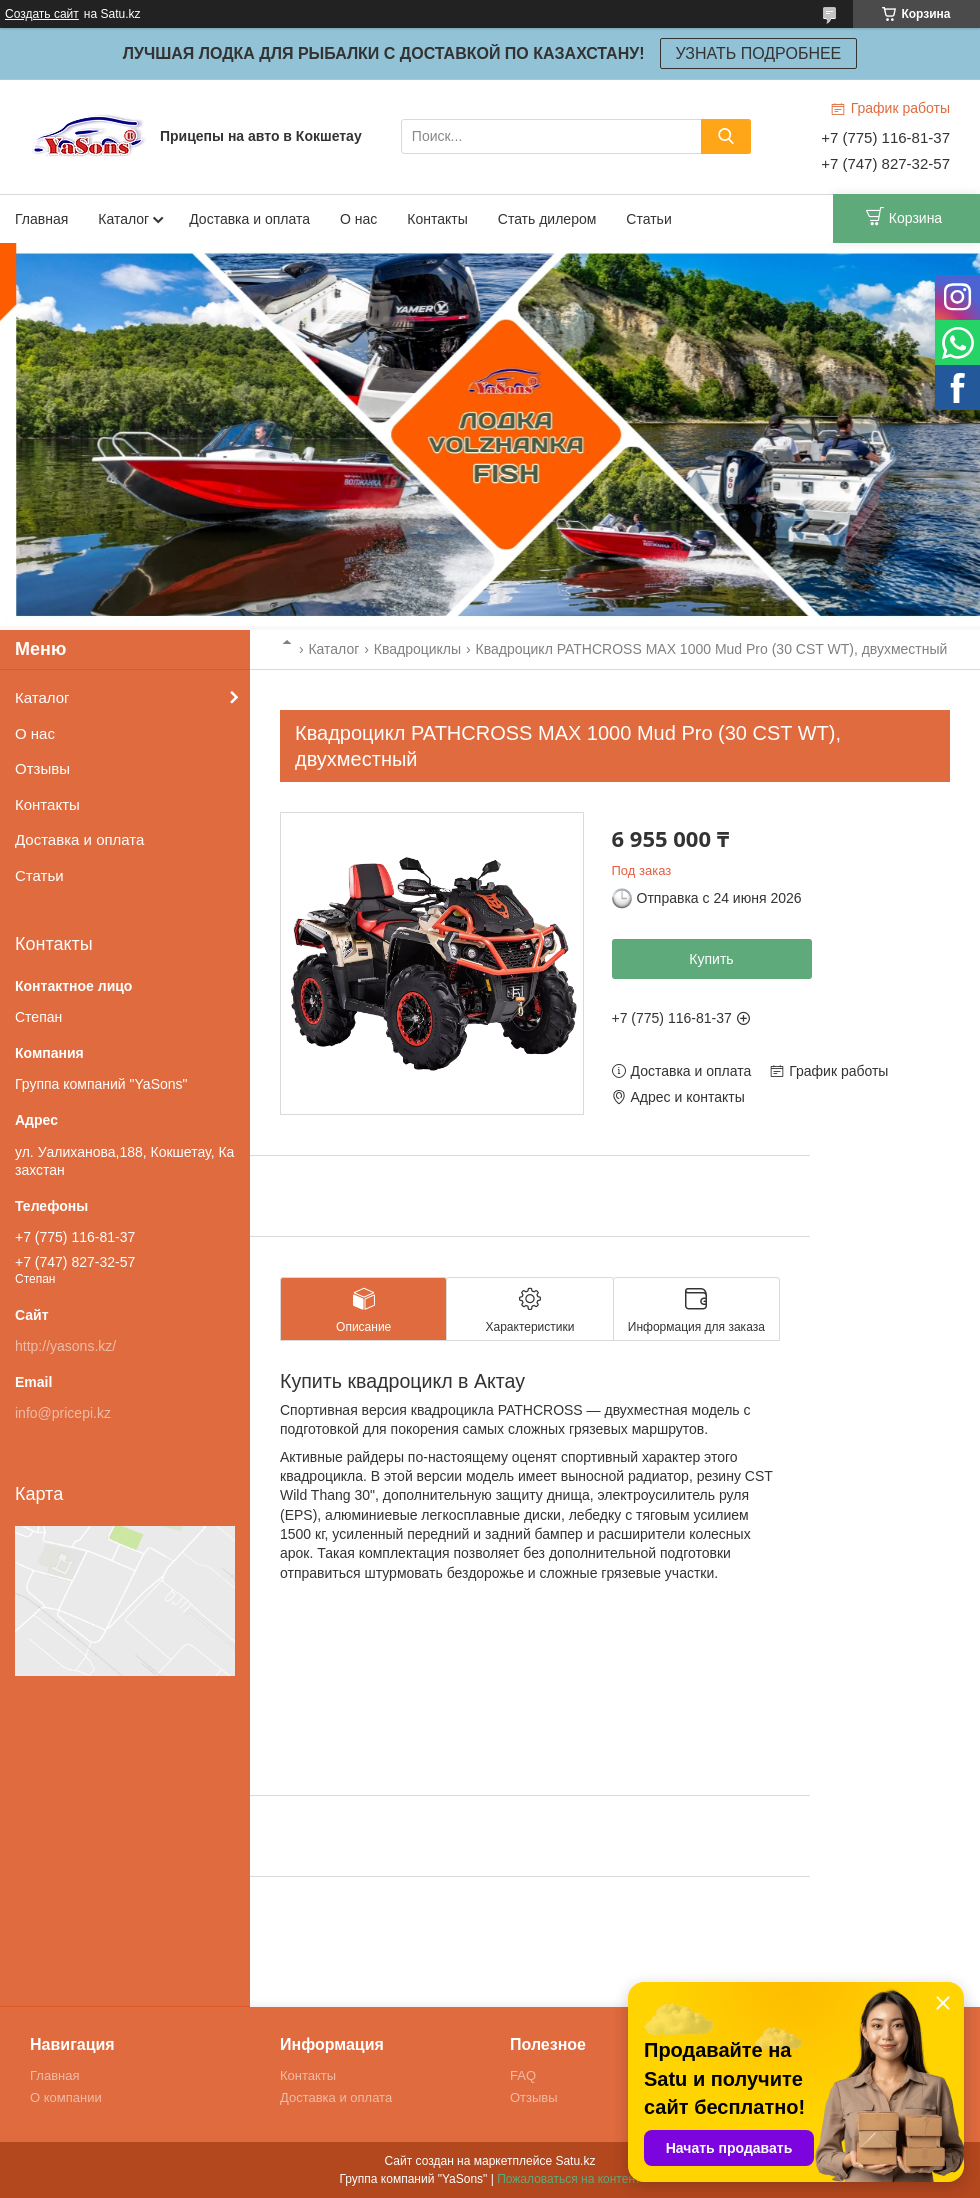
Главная (41, 219)
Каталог (123, 219)
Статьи (648, 219)
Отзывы (42, 768)
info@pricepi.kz (63, 1413)
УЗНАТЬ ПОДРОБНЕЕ (759, 53)
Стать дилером (547, 219)
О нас (358, 219)
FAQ (523, 2075)
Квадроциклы (417, 649)
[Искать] (726, 136)
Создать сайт (42, 14)
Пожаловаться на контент (568, 2179)
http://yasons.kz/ (65, 1346)
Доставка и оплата (249, 219)
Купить (711, 959)
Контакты (437, 219)
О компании (66, 2097)
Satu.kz (575, 2161)
